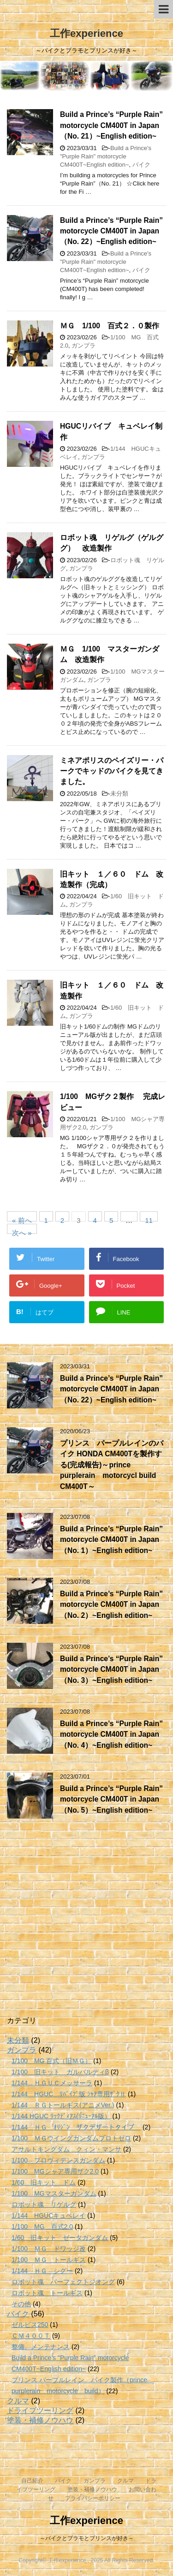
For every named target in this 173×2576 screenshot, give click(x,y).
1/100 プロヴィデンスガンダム (58, 2160)
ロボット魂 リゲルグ (44, 2204)
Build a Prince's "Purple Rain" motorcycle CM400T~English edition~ (105, 156)
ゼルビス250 (30, 2324)
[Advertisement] (86, 1923)
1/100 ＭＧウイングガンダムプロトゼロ (71, 2138)
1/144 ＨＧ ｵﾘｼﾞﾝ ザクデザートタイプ (76, 2127)
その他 (21, 2304)
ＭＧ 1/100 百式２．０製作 (109, 326)
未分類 (119, 793)
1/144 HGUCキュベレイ (48, 2215)
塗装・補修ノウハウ (40, 2420)
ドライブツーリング (40, 2410)
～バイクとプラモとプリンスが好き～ (87, 2538)
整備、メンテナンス (41, 2346)
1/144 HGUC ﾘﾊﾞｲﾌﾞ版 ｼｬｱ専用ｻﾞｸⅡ (69, 2094)
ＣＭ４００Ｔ (31, 2335)
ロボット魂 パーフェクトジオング (63, 2281)
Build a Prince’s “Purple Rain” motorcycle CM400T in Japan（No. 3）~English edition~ (111, 1669)
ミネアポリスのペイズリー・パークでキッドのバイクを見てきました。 (111, 771)
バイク (141, 164)
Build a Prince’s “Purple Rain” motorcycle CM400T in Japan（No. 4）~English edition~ (111, 1734)
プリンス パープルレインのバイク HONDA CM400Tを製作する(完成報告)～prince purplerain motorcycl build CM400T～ (111, 1464)
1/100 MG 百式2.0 (42, 2226)
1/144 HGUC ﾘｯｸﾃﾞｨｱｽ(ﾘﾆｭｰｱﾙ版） (61, 2116)
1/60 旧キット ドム (44, 2182)
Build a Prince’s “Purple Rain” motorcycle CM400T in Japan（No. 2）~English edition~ (111, 1604)
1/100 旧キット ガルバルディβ (60, 2072)
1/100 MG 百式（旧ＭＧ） (51, 2060)
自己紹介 (32, 2480)
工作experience (86, 33)
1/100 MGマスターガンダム (54, 2193)
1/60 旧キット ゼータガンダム (60, 2237)
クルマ (18, 2401)
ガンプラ (83, 345)
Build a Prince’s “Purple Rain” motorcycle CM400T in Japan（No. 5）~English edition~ (111, 1799)
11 (149, 1218)
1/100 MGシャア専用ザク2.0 (55, 2171)
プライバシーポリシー (92, 2498)
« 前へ (22, 1218)
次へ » (22, 1231)
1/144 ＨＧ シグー (42, 2270)
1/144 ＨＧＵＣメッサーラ (52, 2083)
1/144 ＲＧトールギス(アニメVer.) (63, 2105)
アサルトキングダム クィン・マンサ (66, 2149)
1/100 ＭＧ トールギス (49, 2259)
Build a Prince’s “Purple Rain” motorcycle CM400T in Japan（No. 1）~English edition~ (111, 1539)
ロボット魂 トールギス (47, 2293)
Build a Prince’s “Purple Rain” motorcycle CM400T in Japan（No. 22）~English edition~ (111, 231)
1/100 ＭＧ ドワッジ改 (49, 2248)
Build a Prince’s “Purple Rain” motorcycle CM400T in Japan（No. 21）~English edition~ (111, 125)
